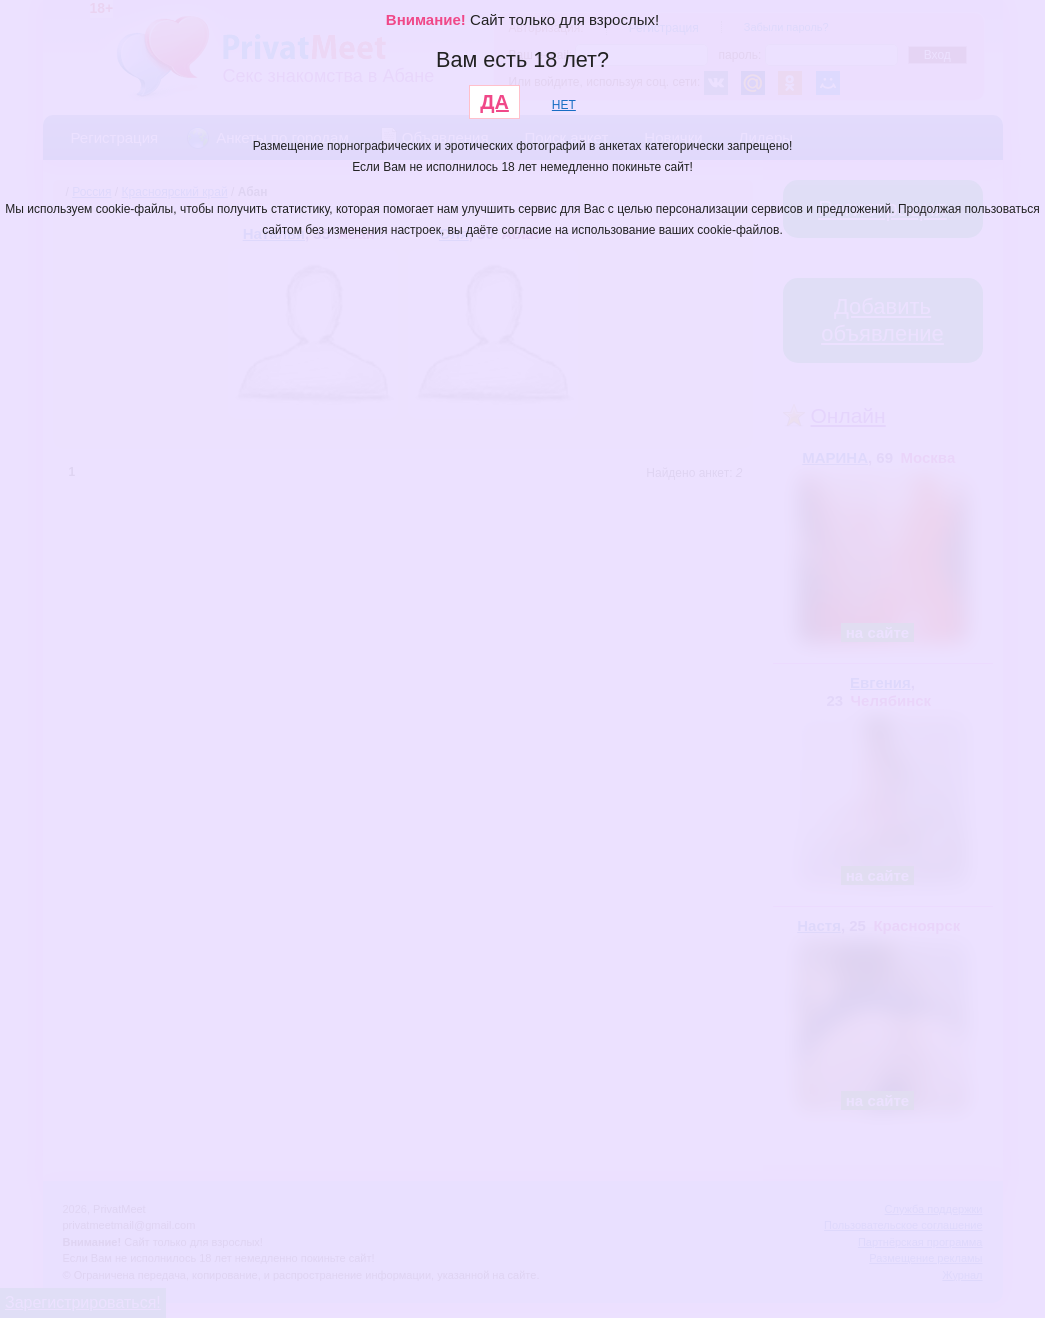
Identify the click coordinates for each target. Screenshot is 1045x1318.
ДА (494, 102)
